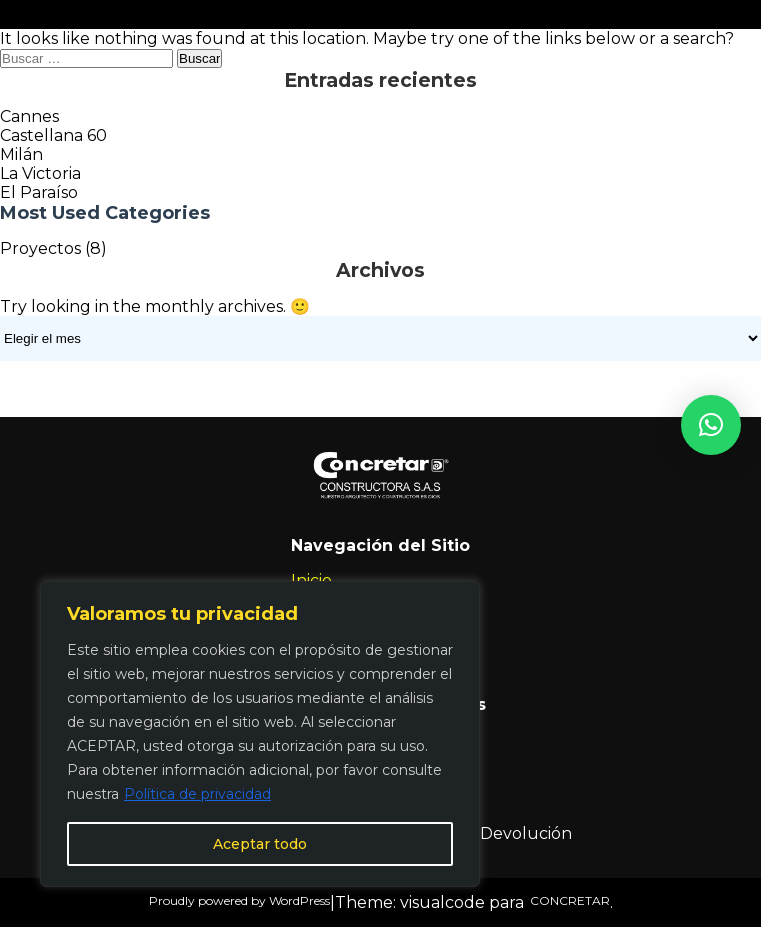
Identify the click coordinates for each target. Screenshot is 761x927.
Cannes (29, 116)
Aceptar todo (260, 844)
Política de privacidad (197, 794)
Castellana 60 (53, 135)
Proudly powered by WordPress (239, 900)
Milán (21, 154)
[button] (711, 425)
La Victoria (40, 173)
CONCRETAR (567, 900)
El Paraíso (39, 192)
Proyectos (40, 248)
